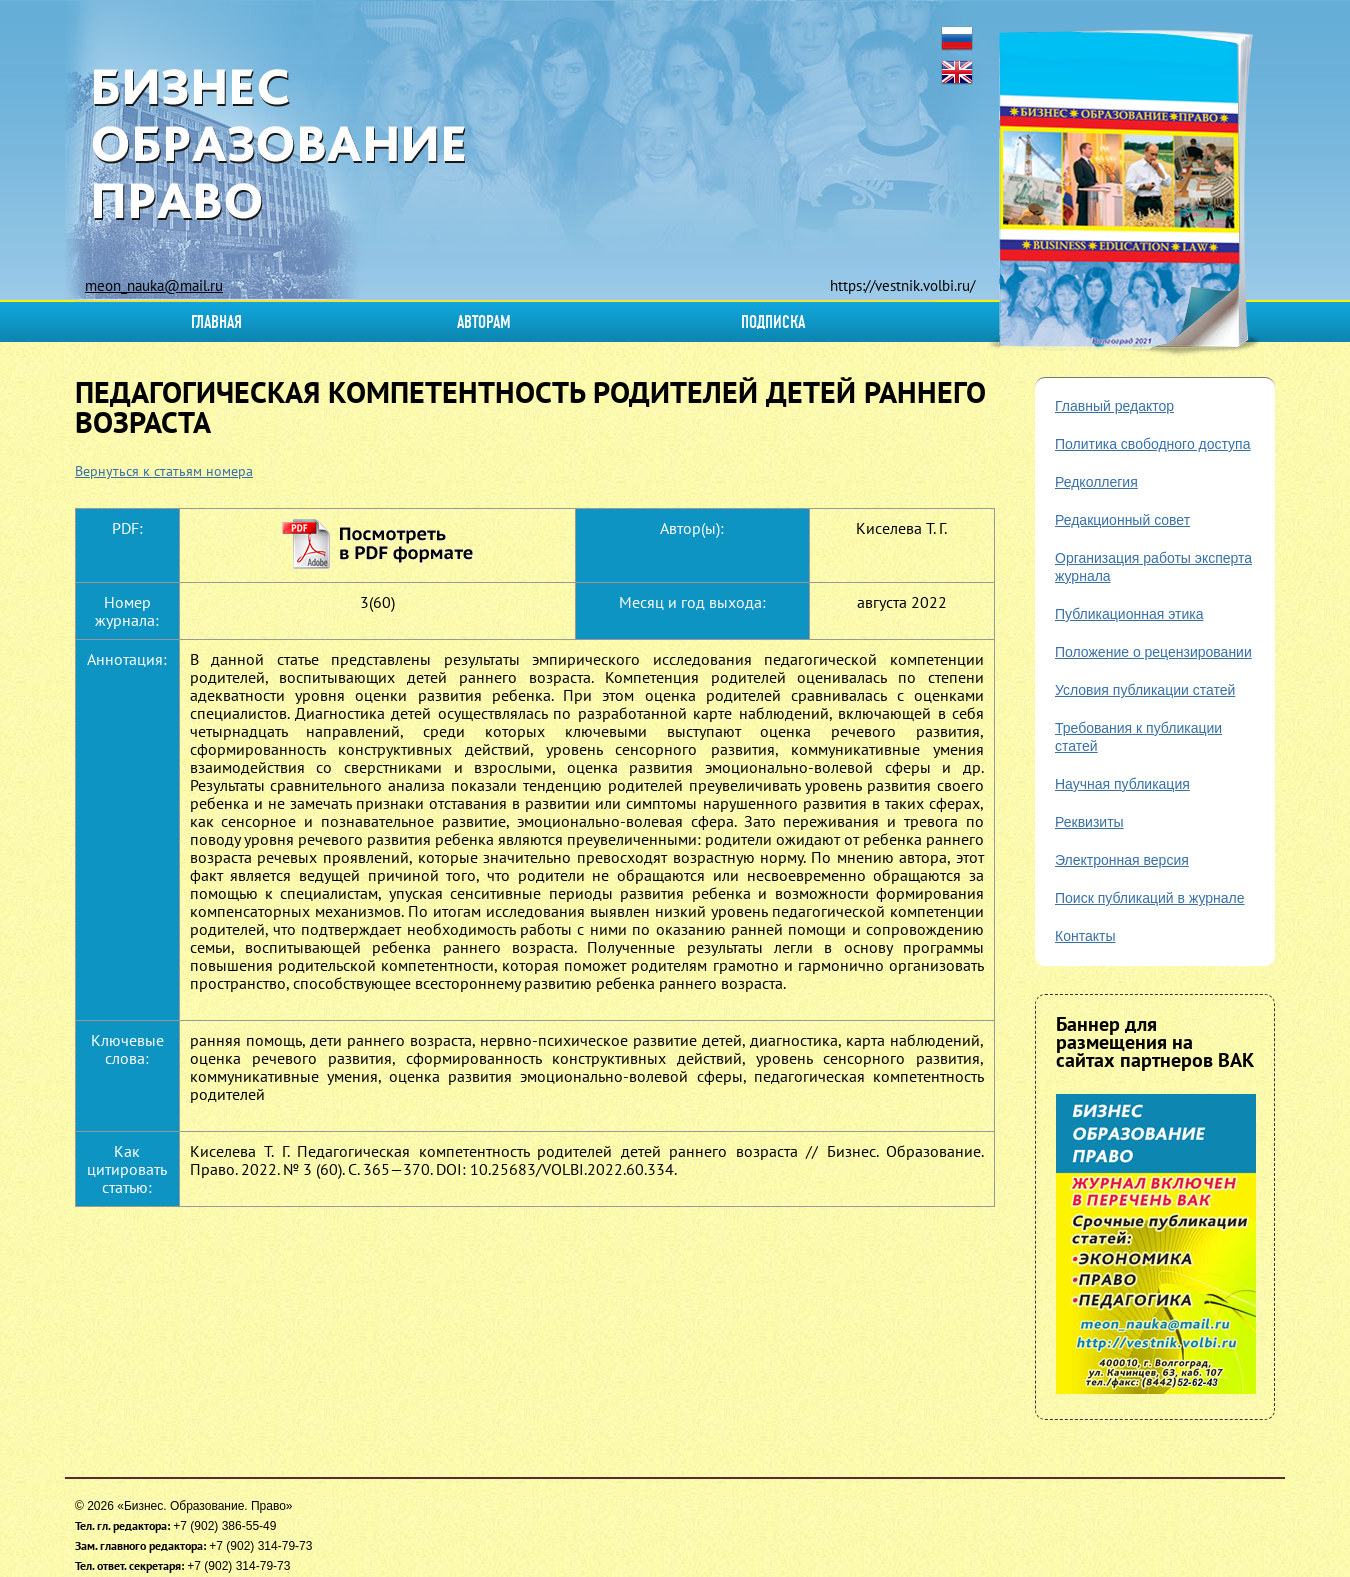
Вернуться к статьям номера (164, 471)
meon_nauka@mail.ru (154, 285)
